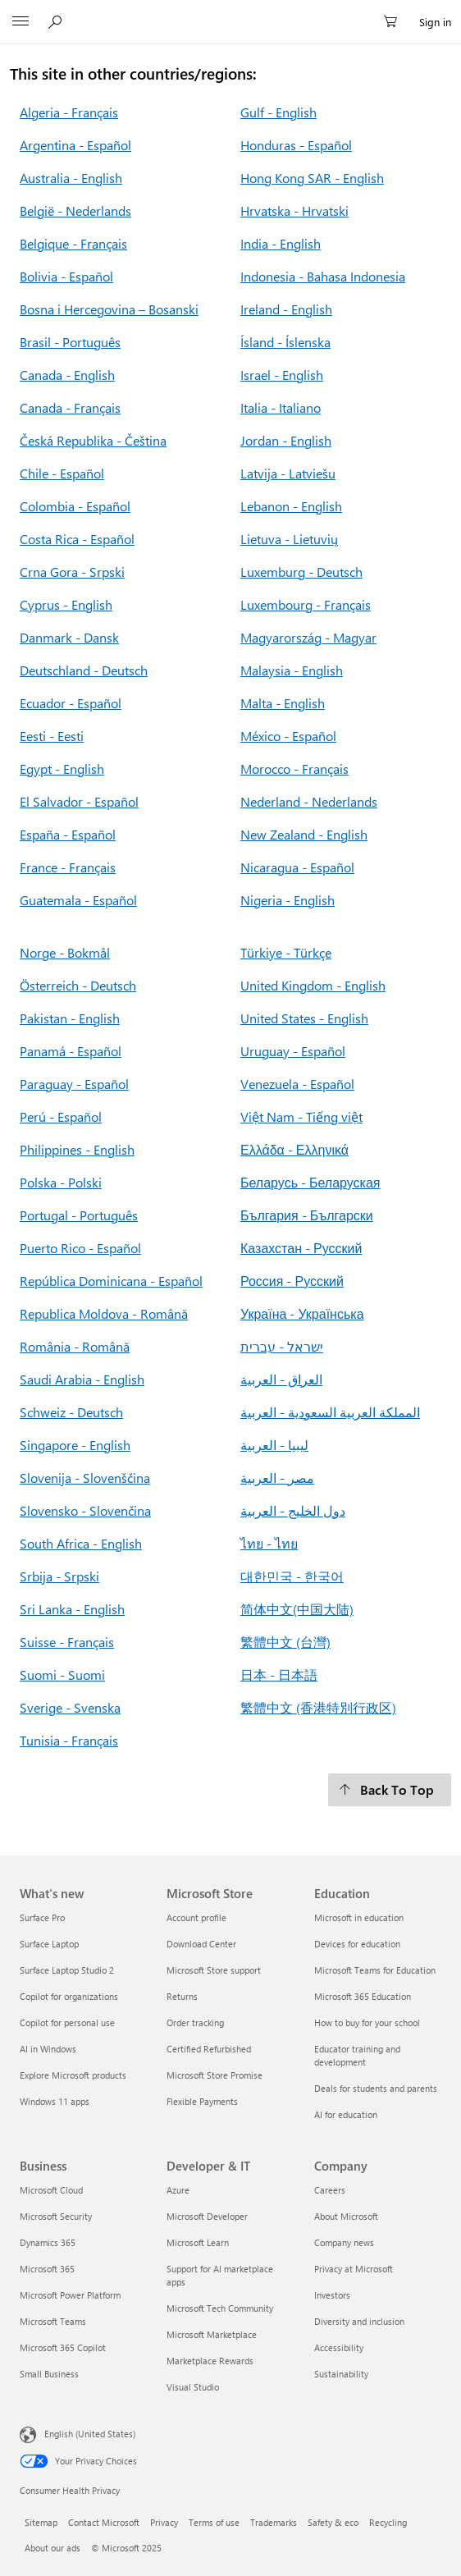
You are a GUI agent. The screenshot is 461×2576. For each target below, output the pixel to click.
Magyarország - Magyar (308, 637)
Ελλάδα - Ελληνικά (294, 1149)
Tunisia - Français (69, 1740)
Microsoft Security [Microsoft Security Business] (56, 2216)
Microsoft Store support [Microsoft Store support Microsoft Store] (214, 1970)
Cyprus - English (66, 604)
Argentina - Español (75, 144)
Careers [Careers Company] (329, 2190)
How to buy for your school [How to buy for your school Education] (367, 2022)
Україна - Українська (302, 1313)
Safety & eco (333, 2522)
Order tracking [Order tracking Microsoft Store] (195, 2022)
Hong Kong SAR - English (312, 177)
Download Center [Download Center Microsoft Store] (201, 1944)
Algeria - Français (69, 112)
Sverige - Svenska (70, 1707)
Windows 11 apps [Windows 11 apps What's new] (54, 2101)
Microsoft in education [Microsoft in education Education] (359, 1917)
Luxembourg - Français (305, 604)
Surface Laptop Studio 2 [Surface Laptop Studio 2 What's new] (67, 1970)
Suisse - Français (67, 1641)
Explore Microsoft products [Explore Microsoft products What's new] (73, 2075)
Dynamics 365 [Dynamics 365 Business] (47, 2242)
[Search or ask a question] (57, 21)
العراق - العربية (281, 1379)
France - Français (68, 867)
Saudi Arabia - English (82, 1379)
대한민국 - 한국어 (292, 1576)
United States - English (304, 1018)
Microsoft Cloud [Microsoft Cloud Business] (51, 2190)
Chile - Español (62, 473)
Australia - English (71, 177)
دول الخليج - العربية (292, 1510)
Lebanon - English (291, 506)
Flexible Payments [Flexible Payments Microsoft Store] (202, 2101)
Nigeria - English (287, 899)
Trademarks (273, 2522)
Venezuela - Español (297, 1083)
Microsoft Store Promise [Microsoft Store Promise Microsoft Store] (214, 2075)
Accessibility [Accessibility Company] (338, 2347)
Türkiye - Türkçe (285, 952)
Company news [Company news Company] (344, 2242)
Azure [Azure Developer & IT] (178, 2190)
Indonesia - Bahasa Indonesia (322, 276)
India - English (280, 243)
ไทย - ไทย (269, 1543)
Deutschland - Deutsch (84, 670)
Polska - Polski (61, 1182)
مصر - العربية (277, 1477)
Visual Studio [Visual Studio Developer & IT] (193, 2387)
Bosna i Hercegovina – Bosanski (109, 309)
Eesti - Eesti (52, 735)
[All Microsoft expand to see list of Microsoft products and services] (20, 22)
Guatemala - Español (78, 899)
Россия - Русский (292, 1280)
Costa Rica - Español (77, 538)
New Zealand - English (303, 834)
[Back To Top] (389, 1789)
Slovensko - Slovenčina (85, 1510)
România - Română (75, 1346)
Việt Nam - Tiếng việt (301, 1116)
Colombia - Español (75, 506)
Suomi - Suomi (62, 1674)
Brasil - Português (70, 341)
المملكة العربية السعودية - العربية (330, 1412)
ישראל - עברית (281, 1346)
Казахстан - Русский (301, 1247)
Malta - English (282, 702)
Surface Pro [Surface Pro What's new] (42, 1917)
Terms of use (214, 2522)
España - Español (68, 834)
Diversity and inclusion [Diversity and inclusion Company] (359, 2321)
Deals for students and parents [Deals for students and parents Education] (375, 2088)
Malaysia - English (291, 670)
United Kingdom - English (313, 985)
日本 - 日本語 (278, 1674)
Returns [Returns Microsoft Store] (182, 1996)
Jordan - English (285, 440)
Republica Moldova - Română (104, 1313)
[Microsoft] (229, 12)
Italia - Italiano (280, 407)
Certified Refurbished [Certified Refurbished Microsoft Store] (209, 2049)
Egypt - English (62, 768)
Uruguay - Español (292, 1050)
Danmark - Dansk (69, 637)
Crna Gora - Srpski (72, 571)
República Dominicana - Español (111, 1280)
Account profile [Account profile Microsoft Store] (196, 1917)
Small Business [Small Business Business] (49, 2374)
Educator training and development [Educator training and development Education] (357, 2055)
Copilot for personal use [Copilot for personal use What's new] (67, 2022)
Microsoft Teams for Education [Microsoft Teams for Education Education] (375, 1970)
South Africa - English (81, 1543)
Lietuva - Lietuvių (289, 538)
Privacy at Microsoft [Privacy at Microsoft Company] (353, 2269)
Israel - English (281, 374)
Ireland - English (286, 309)
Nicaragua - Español (297, 867)
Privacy (164, 2522)
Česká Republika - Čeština (93, 440)
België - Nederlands (75, 210)
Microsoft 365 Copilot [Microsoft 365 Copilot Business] (63, 2347)
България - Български (306, 1215)
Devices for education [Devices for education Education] (357, 1944)
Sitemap (41, 2522)
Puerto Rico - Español (80, 1247)
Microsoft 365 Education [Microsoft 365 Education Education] (362, 1996)
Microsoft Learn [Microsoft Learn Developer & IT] (198, 2242)
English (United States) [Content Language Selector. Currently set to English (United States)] (89, 2433)
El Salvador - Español (79, 801)
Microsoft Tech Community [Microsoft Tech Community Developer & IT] (220, 2308)
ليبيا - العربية (274, 1444)
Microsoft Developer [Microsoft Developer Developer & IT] (207, 2216)
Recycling (388, 2522)
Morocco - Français (294, 768)
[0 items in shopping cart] (395, 22)
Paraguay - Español (74, 1083)
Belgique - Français (73, 243)
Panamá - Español (70, 1050)
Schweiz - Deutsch (71, 1412)
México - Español (288, 735)
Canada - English (67, 374)
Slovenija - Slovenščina (85, 1477)
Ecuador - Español (70, 702)
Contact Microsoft (103, 2522)
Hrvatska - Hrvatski (294, 210)
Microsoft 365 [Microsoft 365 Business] (47, 2269)
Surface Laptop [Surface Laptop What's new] (49, 1944)
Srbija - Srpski (59, 1576)
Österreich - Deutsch (78, 985)
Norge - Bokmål (65, 952)
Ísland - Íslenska (285, 341)
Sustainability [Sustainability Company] (341, 2374)
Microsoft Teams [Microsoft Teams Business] (53, 2321)
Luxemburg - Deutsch (301, 571)
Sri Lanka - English (72, 1608)
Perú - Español (61, 1116)
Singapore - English (75, 1444)
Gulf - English (278, 112)
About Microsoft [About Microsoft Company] (346, 2216)
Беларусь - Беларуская (310, 1182)
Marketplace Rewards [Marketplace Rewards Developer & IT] (210, 2360)
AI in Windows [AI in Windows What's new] (48, 2049)
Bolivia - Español (66, 276)
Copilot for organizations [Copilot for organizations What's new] (69, 1996)
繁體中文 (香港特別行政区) (318, 1707)
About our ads (52, 2548)
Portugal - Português (79, 1215)
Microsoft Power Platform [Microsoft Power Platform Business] (70, 2295)
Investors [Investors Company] (332, 2295)
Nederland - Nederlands (308, 801)
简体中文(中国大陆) (297, 1608)
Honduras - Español (296, 144)
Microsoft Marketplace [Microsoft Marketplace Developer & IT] (212, 2334)
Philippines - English (77, 1149)
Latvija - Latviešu (287, 473)
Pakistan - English (70, 1018)
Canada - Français (70, 407)
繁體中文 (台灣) (285, 1641)
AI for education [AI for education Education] (345, 2114)
